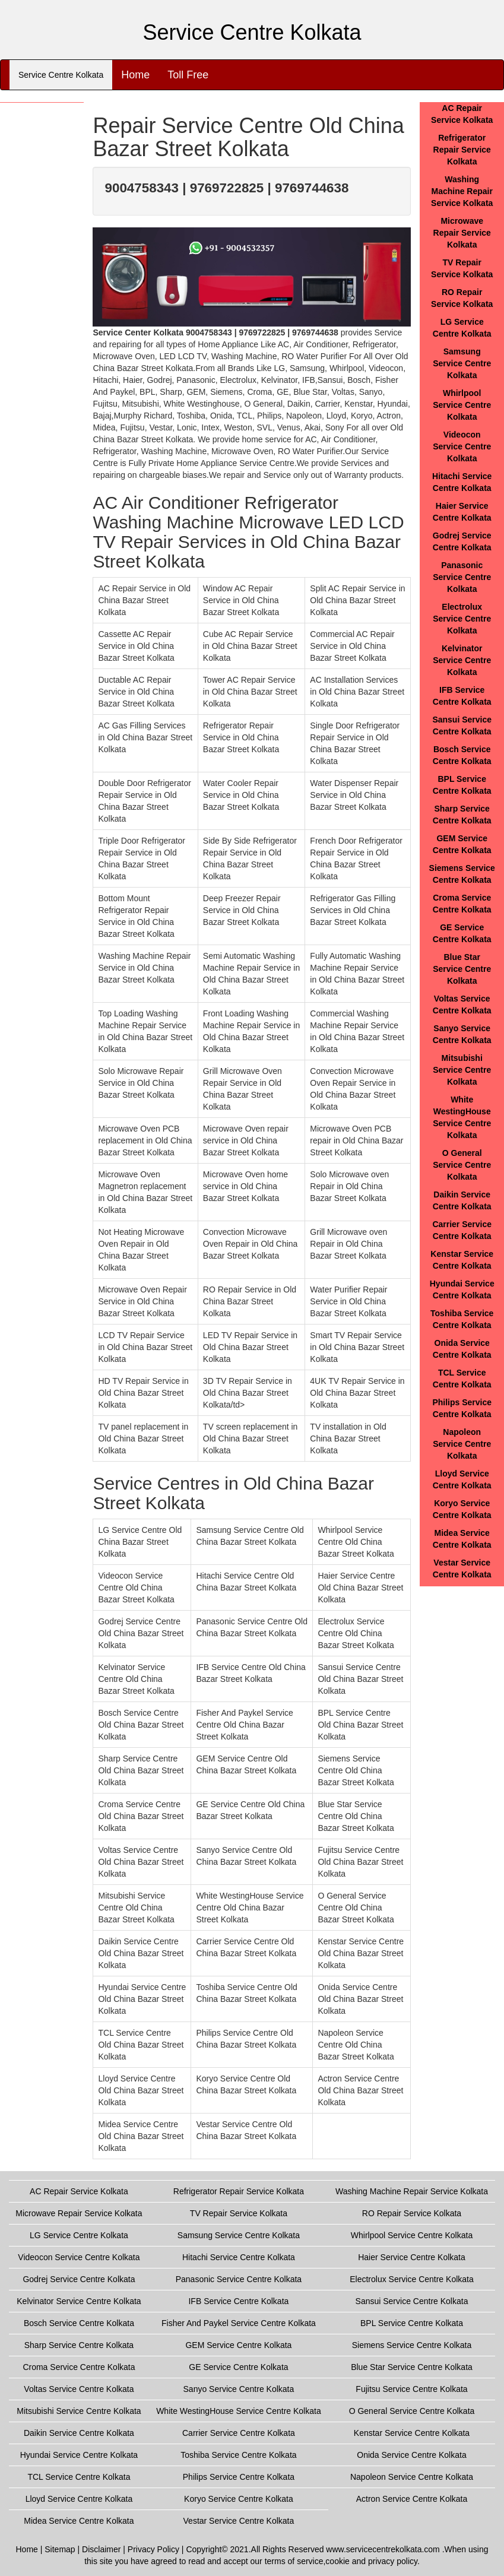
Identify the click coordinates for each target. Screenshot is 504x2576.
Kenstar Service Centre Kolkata (412, 2433)
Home (135, 75)
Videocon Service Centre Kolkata (462, 446)
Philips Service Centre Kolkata (238, 2477)
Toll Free (187, 75)
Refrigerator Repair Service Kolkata (462, 149)
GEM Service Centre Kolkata (238, 2345)
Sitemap (60, 2549)
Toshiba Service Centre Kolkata (238, 2455)
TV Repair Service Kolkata (238, 2213)
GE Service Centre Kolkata (238, 2367)
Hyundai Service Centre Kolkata (79, 2455)
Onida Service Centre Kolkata (411, 2455)
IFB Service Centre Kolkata (238, 2301)
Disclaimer (101, 2549)
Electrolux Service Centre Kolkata (462, 618)
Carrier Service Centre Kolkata (238, 2433)
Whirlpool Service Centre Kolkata (462, 405)
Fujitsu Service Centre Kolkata (411, 2389)
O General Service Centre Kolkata (462, 1164)
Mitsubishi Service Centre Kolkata (462, 1069)
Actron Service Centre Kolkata (412, 2499)
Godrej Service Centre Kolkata (79, 2279)
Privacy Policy (153, 2549)
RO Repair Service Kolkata (411, 2213)
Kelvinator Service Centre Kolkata (462, 660)
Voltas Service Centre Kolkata (79, 2389)
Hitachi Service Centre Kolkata (238, 2257)
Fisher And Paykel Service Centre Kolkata (238, 2323)
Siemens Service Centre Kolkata (412, 2345)
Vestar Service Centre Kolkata (238, 2521)
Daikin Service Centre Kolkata (79, 2433)
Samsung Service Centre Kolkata (462, 363)
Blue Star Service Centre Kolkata (462, 969)
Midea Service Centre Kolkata (79, 2521)
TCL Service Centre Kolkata (78, 2477)
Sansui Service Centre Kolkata (412, 2301)
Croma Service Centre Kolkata (79, 2367)
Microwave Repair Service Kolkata (462, 232)
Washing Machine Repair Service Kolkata (462, 191)
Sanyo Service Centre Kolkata (238, 2389)
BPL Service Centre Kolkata (411, 2323)
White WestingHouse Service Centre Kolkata (238, 2411)
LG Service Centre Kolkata (79, 2235)
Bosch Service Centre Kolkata (79, 2323)
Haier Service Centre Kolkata (411, 2257)
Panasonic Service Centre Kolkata (462, 577)
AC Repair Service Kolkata (79, 2191)
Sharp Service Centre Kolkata (79, 2345)
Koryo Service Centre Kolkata (238, 2499)
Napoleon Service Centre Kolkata (462, 1443)
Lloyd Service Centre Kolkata (79, 2499)
